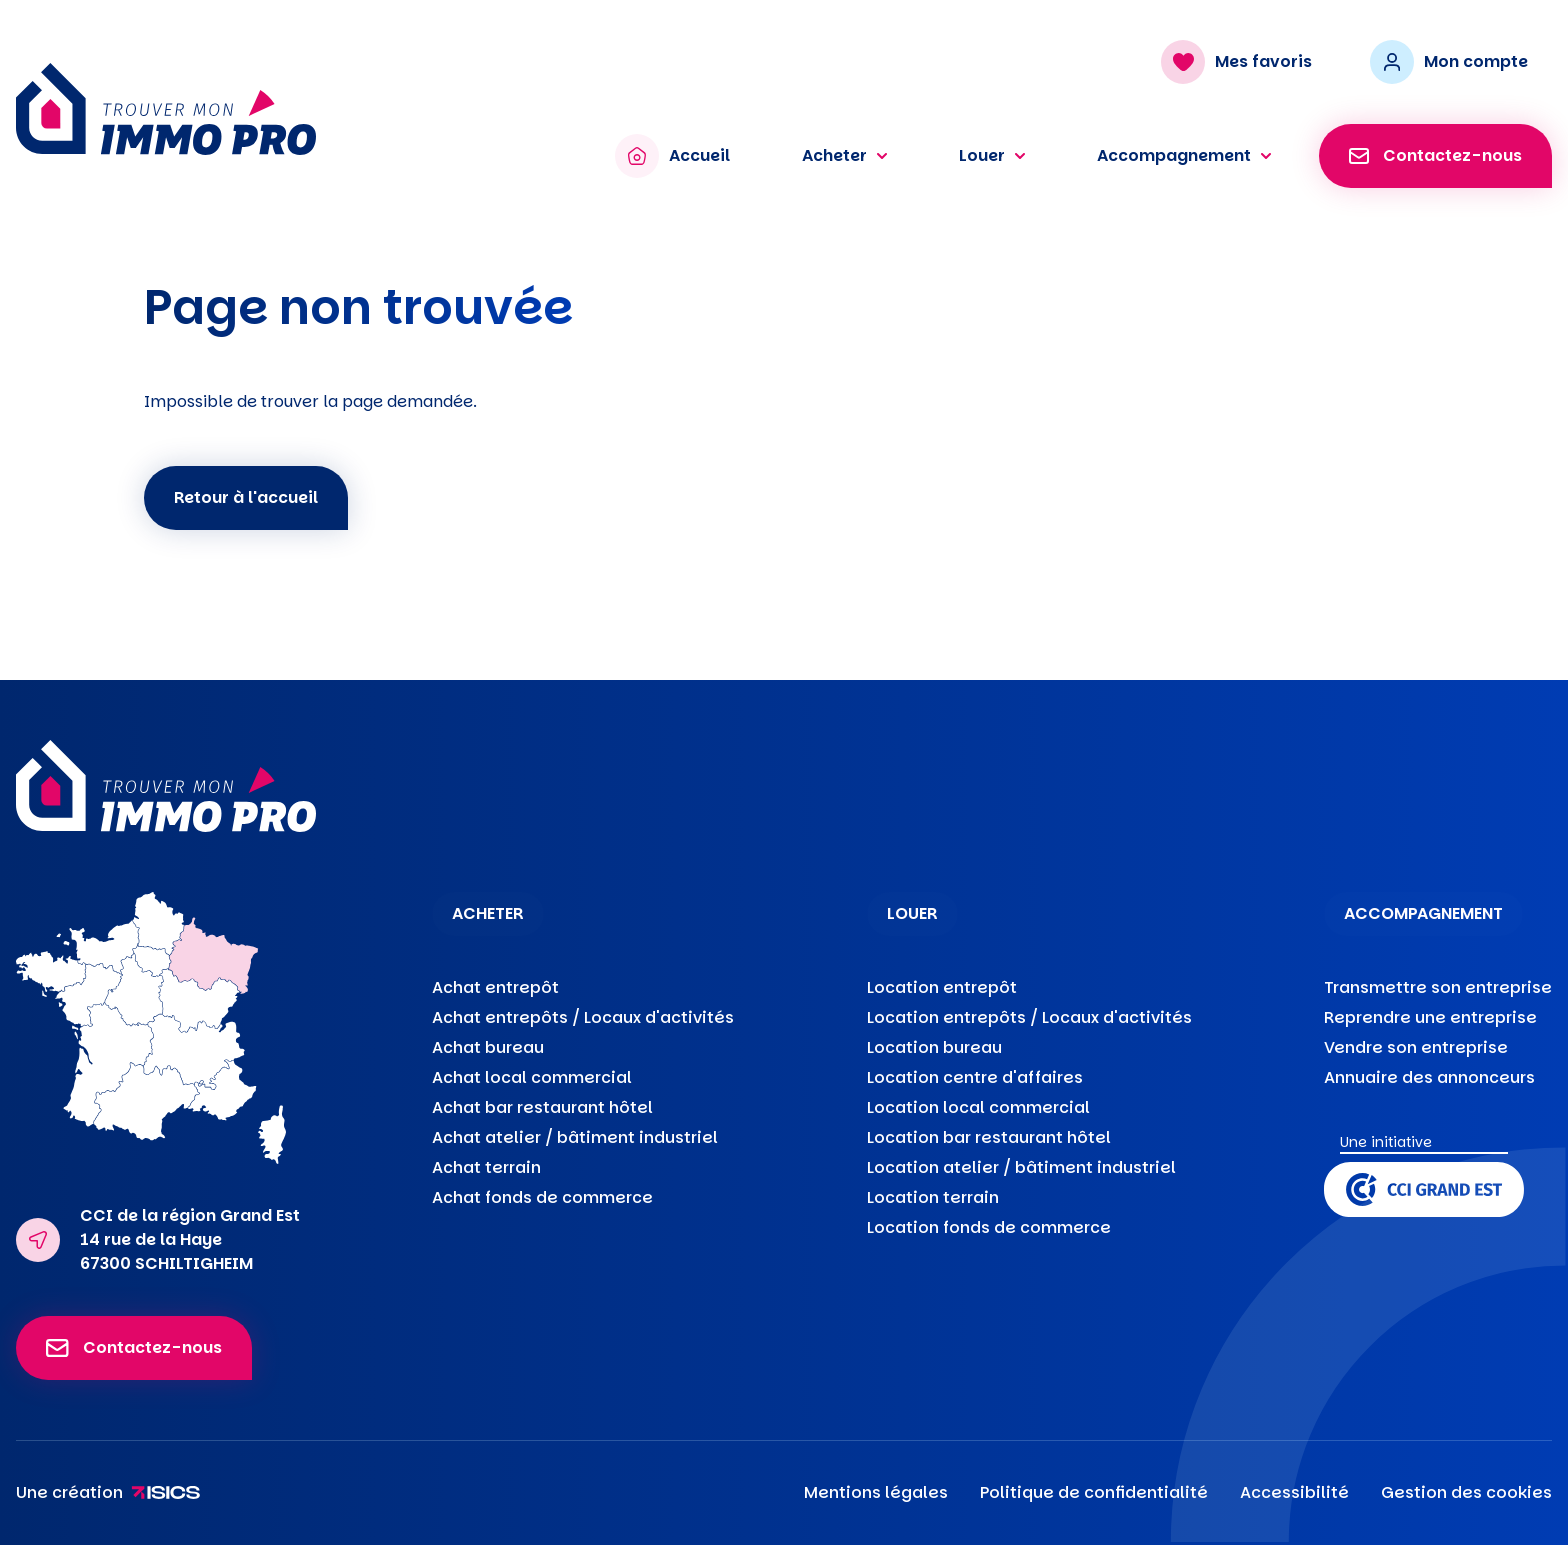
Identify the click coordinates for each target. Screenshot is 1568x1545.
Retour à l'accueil (246, 497)
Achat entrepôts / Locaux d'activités (583, 1017)
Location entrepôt (942, 987)
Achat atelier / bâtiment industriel (575, 1137)
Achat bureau (488, 1047)
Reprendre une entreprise (1430, 1017)
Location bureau (934, 1047)
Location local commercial (978, 1107)
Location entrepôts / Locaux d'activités (1029, 1017)
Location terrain (933, 1197)
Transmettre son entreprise (1438, 987)
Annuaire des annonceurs (1429, 1077)
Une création (108, 1492)
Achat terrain (486, 1167)
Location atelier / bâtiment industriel (1021, 1167)
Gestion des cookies (1466, 1492)
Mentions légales (876, 1492)
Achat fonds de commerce (542, 1197)
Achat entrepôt (495, 987)
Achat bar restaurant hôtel (542, 1107)
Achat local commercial (532, 1077)
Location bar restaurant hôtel (989, 1137)
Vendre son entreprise (1416, 1047)
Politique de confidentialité (1094, 1492)
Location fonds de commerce (989, 1227)
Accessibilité (1294, 1492)
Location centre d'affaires (975, 1077)
